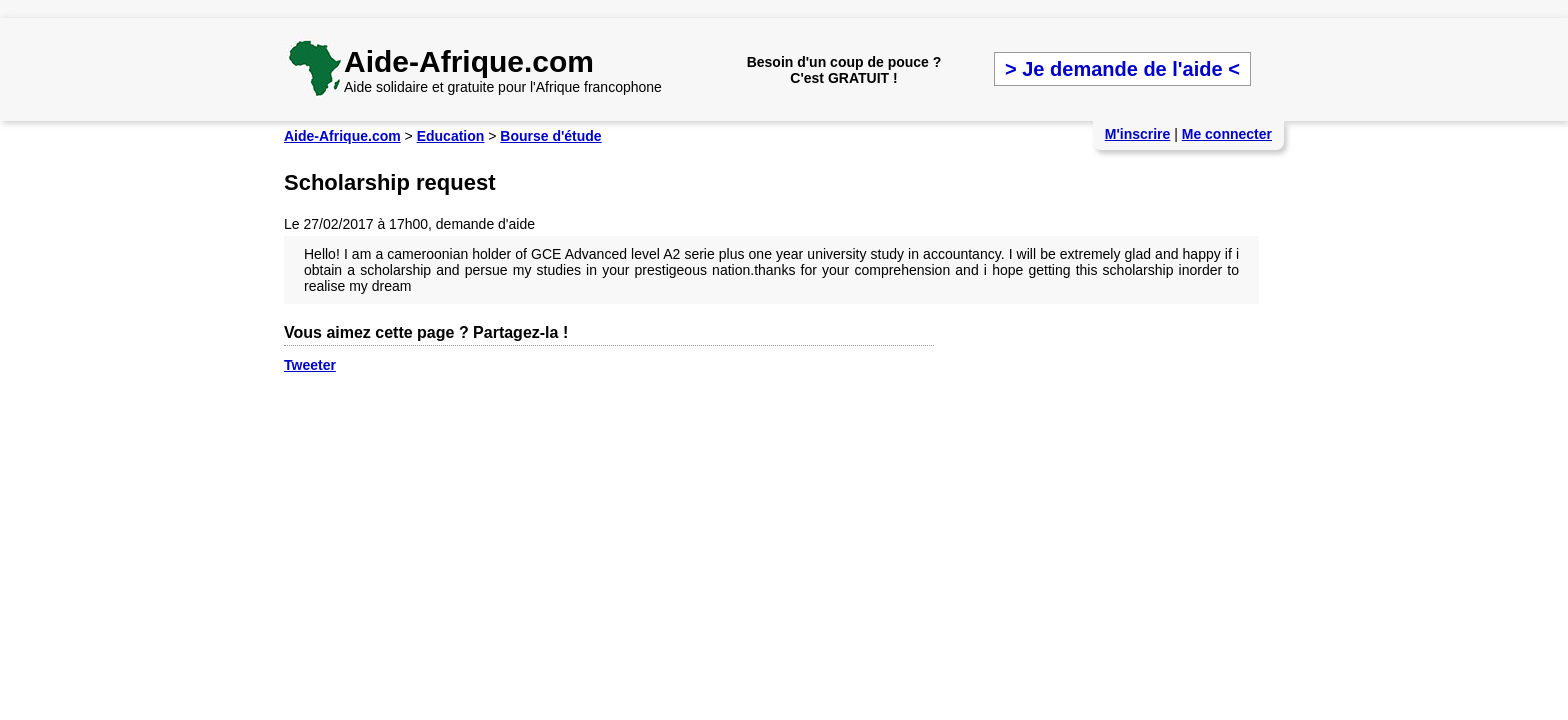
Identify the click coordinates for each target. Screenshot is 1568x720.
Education (451, 136)
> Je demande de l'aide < (1122, 69)
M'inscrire (1138, 134)
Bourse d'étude (550, 136)
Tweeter (310, 365)
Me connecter (1227, 134)
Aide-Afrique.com (469, 61)
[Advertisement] (648, 7)
